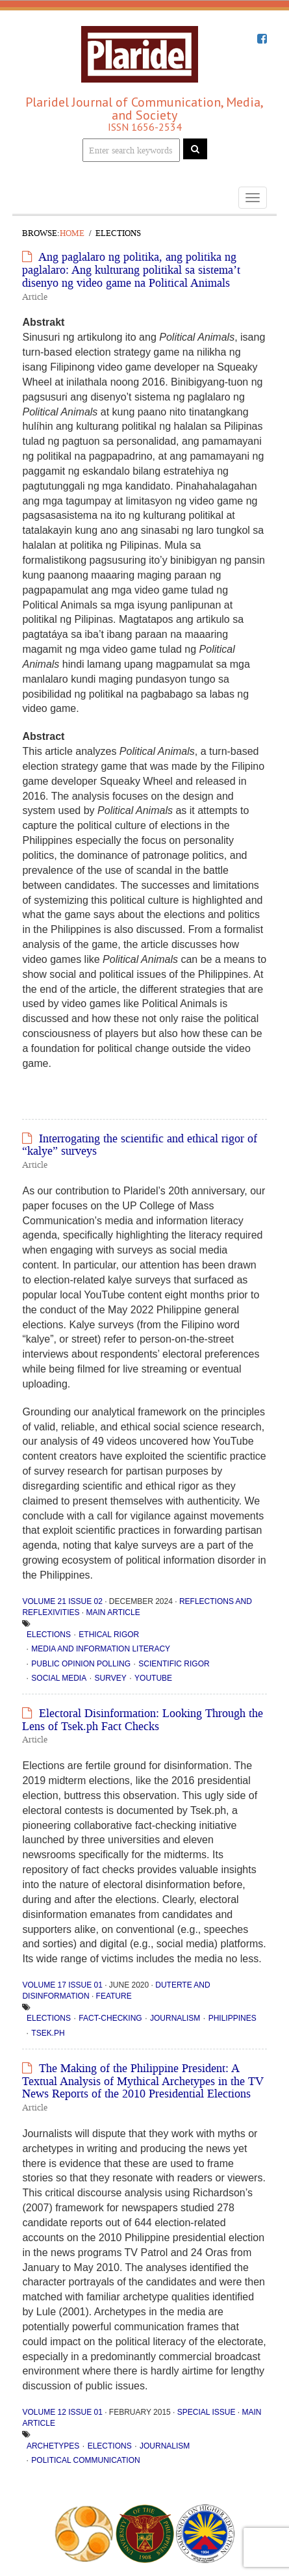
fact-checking (110, 2018)
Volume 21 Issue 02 (62, 1601)
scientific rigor (173, 1663)
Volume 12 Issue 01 (62, 2412)
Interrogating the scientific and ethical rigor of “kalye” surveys (139, 1145)
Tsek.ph (47, 2033)
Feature (114, 1996)
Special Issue (206, 2412)
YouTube (153, 1678)
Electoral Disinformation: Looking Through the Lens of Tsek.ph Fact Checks (142, 1719)
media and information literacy (100, 1648)
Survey (111, 1678)
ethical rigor (109, 1634)
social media (58, 1678)
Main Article (113, 1612)
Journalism (175, 2018)
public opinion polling (81, 1663)
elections (49, 1634)
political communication (85, 2460)
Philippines (232, 2018)
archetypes (53, 2446)
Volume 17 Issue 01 (62, 1985)
